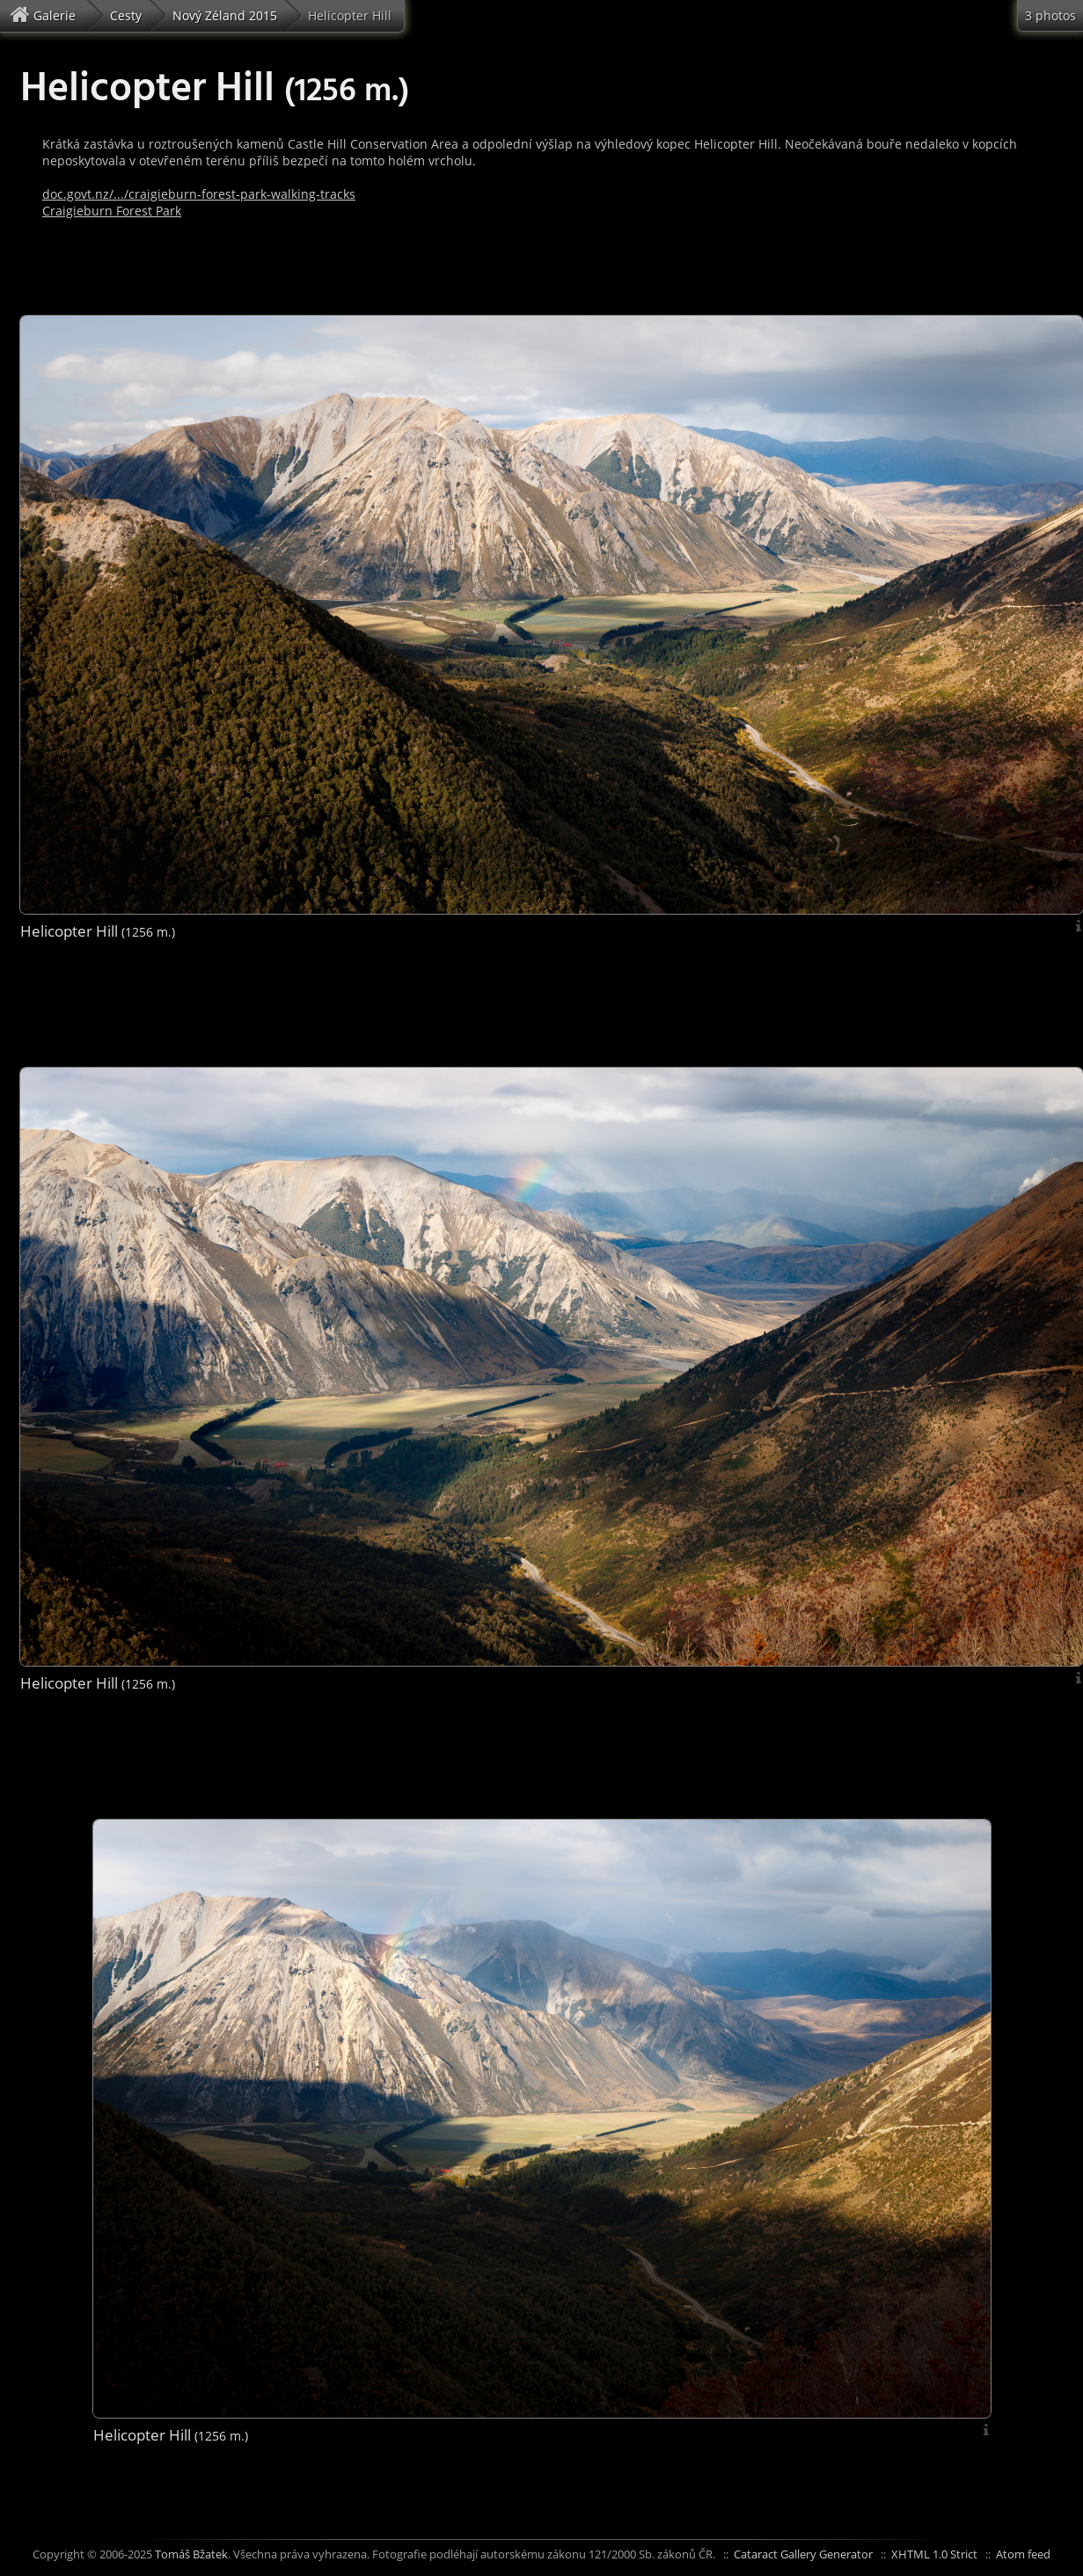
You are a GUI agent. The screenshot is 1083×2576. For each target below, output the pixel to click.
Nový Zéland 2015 (224, 15)
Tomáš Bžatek (191, 2554)
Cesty (126, 15)
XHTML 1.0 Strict (934, 2554)
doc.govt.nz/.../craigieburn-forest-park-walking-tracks (198, 194)
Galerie (45, 15)
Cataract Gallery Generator (803, 2554)
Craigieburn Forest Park (111, 210)
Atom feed (1023, 2554)
